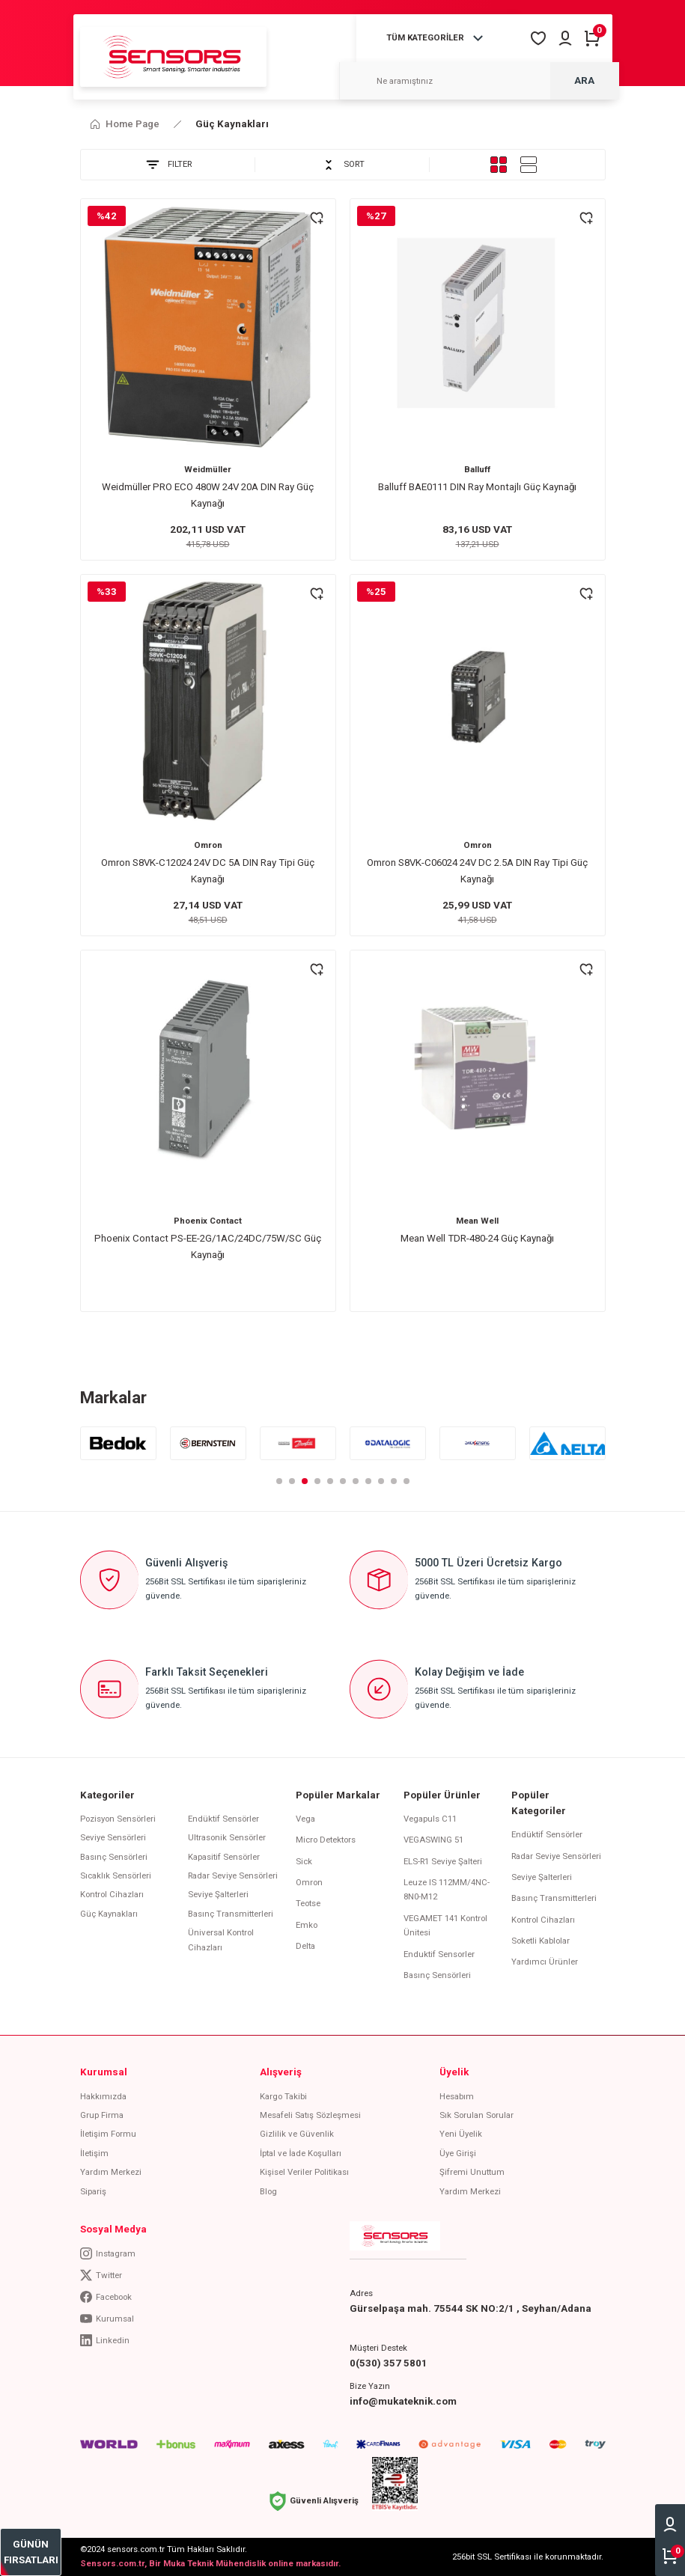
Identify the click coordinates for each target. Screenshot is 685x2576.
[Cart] (592, 38)
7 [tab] (356, 1481)
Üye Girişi (457, 2153)
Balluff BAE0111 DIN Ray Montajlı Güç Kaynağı (477, 486)
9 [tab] (381, 1481)
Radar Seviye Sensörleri (233, 1875)
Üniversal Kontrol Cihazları (221, 1939)
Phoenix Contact (208, 1220)
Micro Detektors (326, 1839)
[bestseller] (30, 2552)
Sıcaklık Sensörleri (115, 1875)
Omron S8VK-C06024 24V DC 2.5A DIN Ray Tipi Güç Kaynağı (477, 870)
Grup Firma (102, 2115)
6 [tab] (343, 1481)
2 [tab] (292, 1481)
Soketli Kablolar (540, 1940)
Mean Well (477, 1220)
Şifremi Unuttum (472, 2172)
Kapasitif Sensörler (224, 1857)
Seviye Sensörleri (113, 1837)
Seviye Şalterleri (218, 1894)
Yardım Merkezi (110, 2172)
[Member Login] (565, 38)
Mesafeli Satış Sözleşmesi (310, 2115)
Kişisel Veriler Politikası (304, 2172)
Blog (268, 2191)
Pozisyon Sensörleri (118, 1818)
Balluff (477, 469)
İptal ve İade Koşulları (300, 2153)
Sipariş (93, 2191)
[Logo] (173, 56)
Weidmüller (207, 469)
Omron (208, 845)
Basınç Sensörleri (113, 1857)
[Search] (479, 81)
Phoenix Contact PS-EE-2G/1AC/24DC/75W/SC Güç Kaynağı (207, 1246)
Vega (305, 1818)
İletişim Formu (108, 2133)
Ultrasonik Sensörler (227, 1837)
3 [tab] (305, 1481)
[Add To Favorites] (316, 217)
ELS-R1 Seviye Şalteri (443, 1861)
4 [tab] (317, 1481)
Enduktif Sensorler (439, 1954)
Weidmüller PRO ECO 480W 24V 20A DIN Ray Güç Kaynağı (208, 494)
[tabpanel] (118, 1442)
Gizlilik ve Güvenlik (297, 2133)
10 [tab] (394, 1481)
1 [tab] (279, 1481)
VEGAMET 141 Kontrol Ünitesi (445, 1925)
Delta (305, 1946)
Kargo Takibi (283, 2096)
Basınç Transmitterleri (230, 1913)
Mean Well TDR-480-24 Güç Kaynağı (477, 1238)
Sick (304, 1861)
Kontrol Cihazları (112, 1894)
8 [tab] (368, 1481)
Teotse (308, 1903)
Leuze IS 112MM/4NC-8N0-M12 (447, 1889)
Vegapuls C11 (430, 1818)
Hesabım (456, 2096)
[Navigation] (437, 38)
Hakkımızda (103, 2096)
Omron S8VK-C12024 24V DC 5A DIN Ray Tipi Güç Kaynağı (207, 870)
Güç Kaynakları (232, 123)
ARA (584, 80)
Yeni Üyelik (460, 2133)
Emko (306, 1925)
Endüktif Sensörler (223, 1818)
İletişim (94, 2153)
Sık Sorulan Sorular (476, 2115)
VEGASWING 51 (433, 1839)
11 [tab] (407, 1481)
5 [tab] (330, 1481)
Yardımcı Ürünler (544, 1961)
